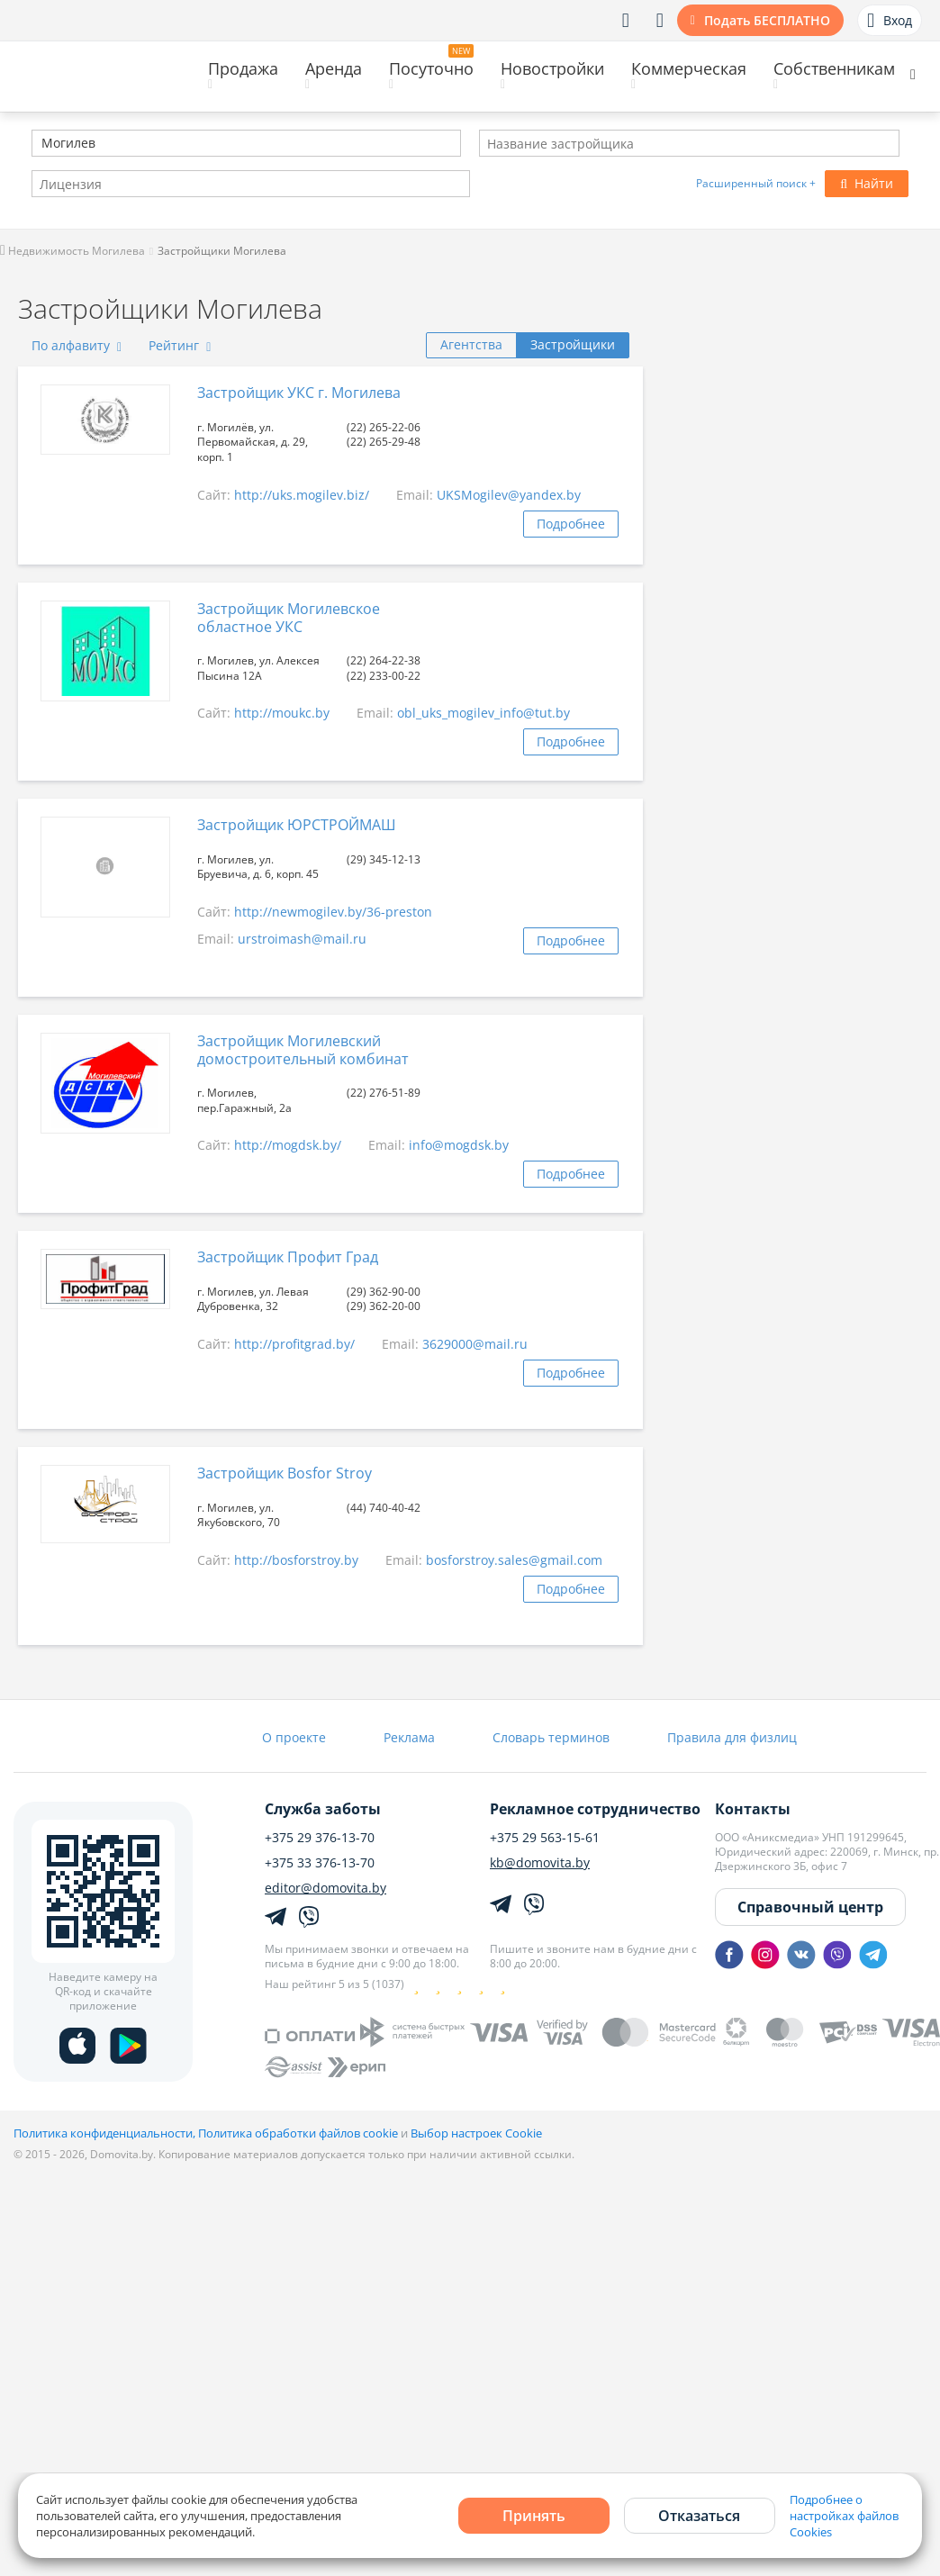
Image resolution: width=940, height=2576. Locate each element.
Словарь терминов (551, 1737)
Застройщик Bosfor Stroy (284, 1473)
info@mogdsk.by (459, 1144)
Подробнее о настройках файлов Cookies (844, 2515)
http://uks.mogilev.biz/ (301, 494)
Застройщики (572, 344)
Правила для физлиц (732, 1737)
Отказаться (699, 2516)
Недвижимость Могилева (72, 250)
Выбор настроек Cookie (476, 2133)
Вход (889, 21)
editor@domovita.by (325, 1888)
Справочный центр (810, 1907)
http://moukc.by (282, 712)
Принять (533, 2516)
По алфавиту (77, 345)
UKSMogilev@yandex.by (509, 494)
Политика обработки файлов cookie (298, 2133)
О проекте (294, 1737)
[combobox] (246, 143)
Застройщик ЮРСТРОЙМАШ (296, 825)
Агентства (471, 344)
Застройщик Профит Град (287, 1257)
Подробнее (571, 523)
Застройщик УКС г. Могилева (299, 392)
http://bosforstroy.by (296, 1559)
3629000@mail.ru (475, 1343)
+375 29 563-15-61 (545, 1837)
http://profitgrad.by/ (294, 1343)
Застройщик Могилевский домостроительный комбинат (303, 1049)
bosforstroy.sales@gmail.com (514, 1559)
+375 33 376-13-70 (320, 1863)
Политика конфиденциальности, (106, 2133)
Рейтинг (180, 345)
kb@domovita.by (540, 1863)
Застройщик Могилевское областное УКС (288, 617)
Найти (866, 183)
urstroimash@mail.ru (302, 938)
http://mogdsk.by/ (287, 1144)
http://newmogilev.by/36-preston (333, 911)
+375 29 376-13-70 (320, 1837)
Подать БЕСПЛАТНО (767, 20)
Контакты (753, 1809)
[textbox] (39, 144)
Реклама (409, 1737)
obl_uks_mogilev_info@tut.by (483, 712)
